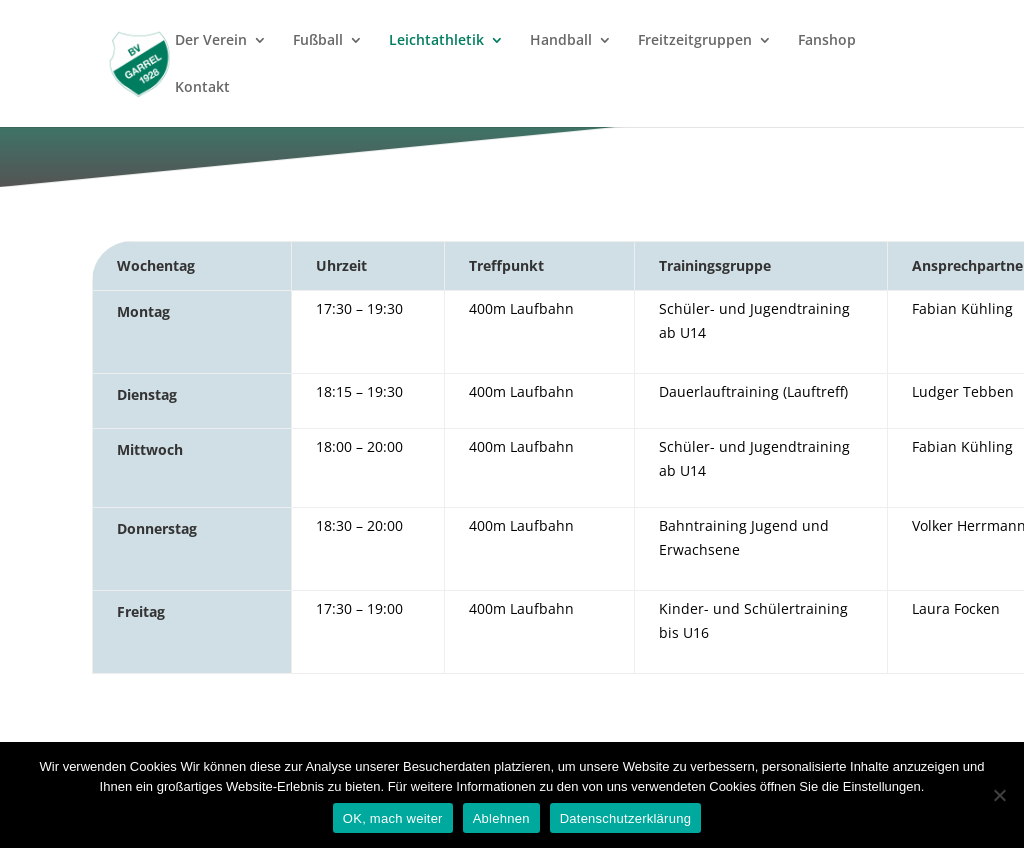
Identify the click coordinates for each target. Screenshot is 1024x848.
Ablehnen (501, 818)
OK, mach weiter (393, 818)
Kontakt (202, 88)
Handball (561, 41)
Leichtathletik (436, 41)
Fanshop (827, 41)
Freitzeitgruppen (695, 41)
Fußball (318, 41)
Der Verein (211, 41)
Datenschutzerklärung (625, 818)
